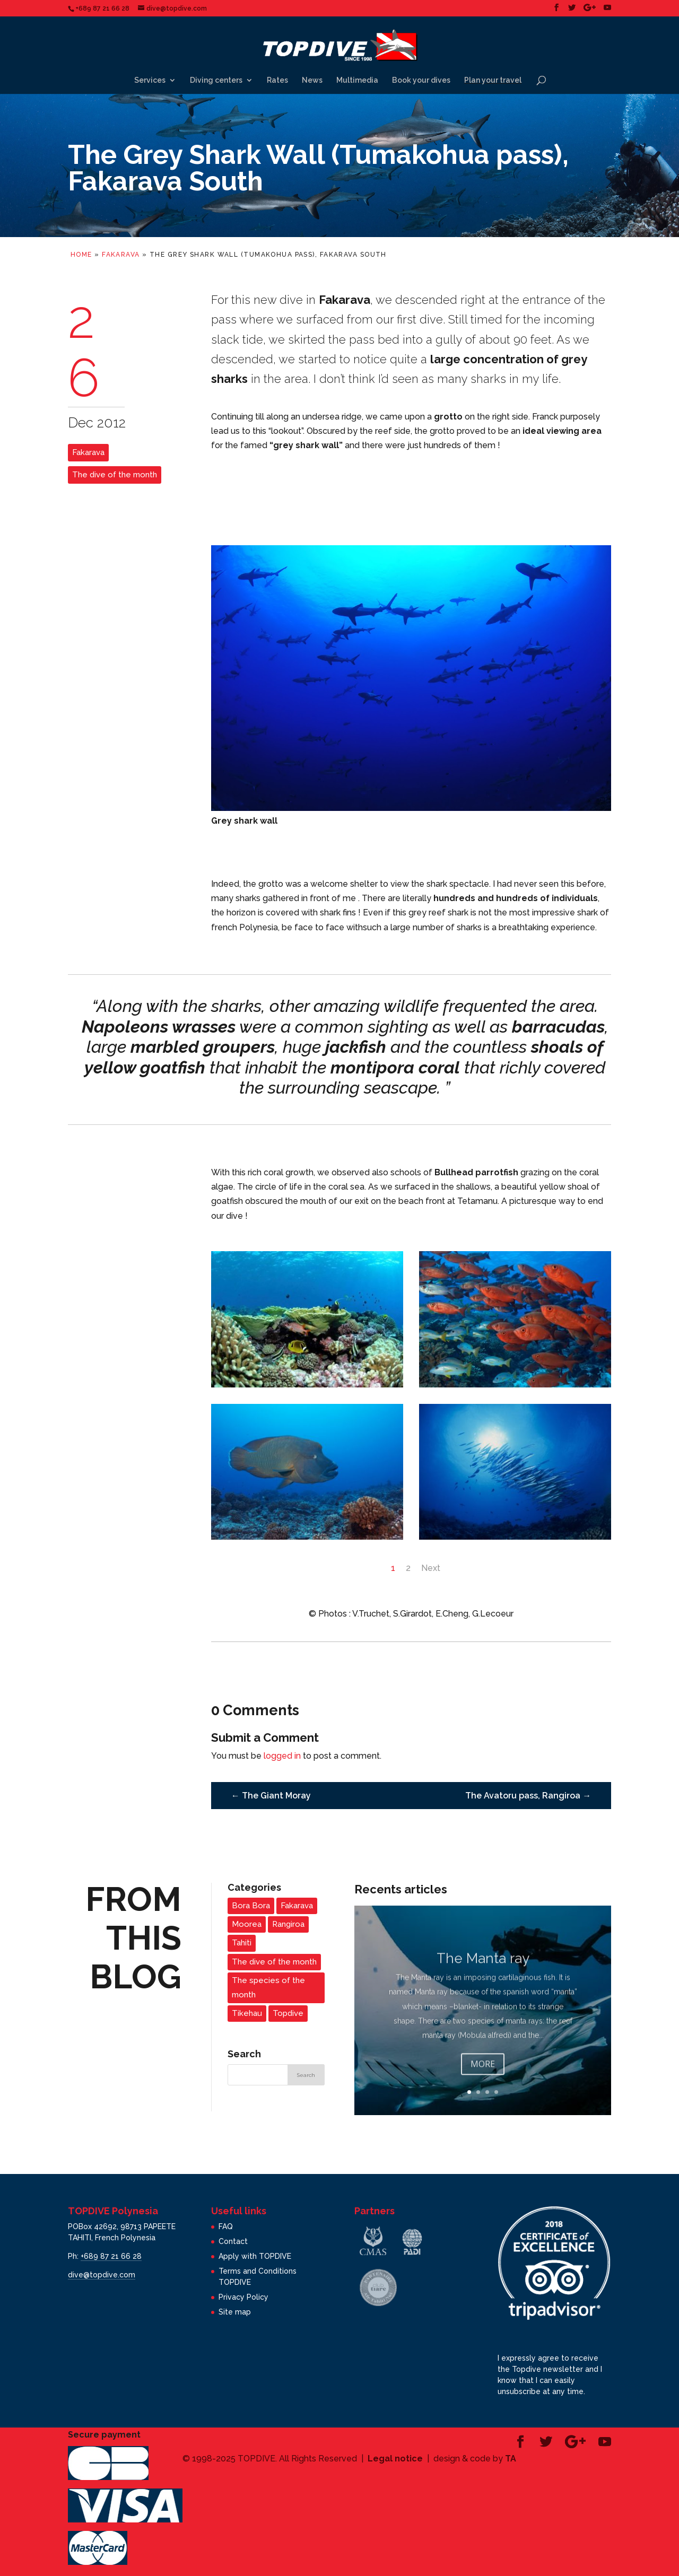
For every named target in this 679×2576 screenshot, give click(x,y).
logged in (282, 1756)
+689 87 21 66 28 (111, 2256)
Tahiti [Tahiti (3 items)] (241, 1943)
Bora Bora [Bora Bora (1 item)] (251, 1905)
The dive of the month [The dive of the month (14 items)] (274, 1962)
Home (81, 254)
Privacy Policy (243, 2297)
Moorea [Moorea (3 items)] (247, 1924)
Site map (235, 2312)
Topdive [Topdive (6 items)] (288, 2013)
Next (430, 1568)
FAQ (226, 2226)
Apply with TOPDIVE (255, 2256)
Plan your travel (492, 80)
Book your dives (421, 80)
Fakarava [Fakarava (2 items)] (297, 1905)
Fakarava (121, 254)
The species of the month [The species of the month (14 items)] (268, 1987)
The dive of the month (114, 474)
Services (150, 80)
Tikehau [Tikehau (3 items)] (247, 2013)
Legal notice (395, 2458)
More (483, 2078)
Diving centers (216, 80)
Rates (277, 80)
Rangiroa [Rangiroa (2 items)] (288, 1924)
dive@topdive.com (101, 2275)
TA (510, 2458)
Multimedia (357, 80)
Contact (233, 2241)
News (312, 80)
